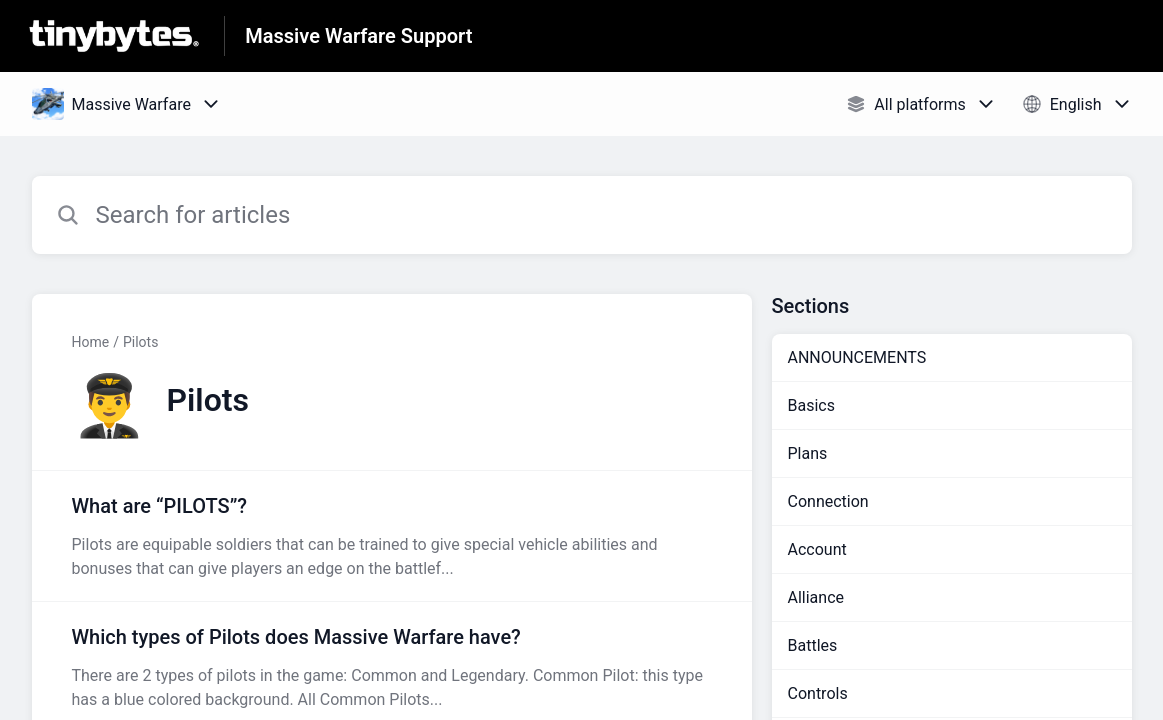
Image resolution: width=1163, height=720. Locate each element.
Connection (828, 501)
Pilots (140, 342)
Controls (818, 693)
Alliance (816, 597)
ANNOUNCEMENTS (857, 357)
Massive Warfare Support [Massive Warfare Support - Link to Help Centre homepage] (358, 36)
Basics (811, 405)
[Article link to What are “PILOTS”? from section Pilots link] (392, 536)
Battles (813, 645)
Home (91, 342)
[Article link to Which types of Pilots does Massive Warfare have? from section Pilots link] (392, 667)
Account (817, 549)
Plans (808, 453)
